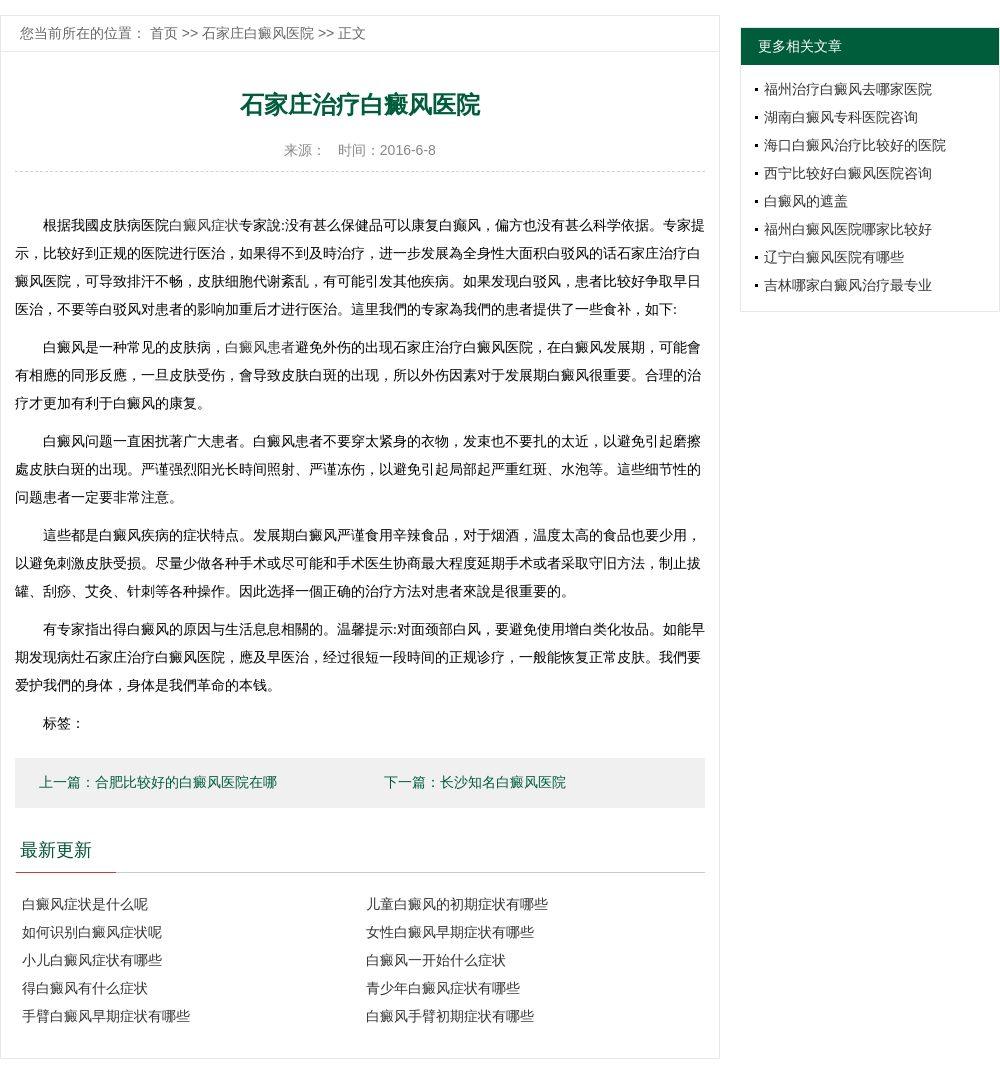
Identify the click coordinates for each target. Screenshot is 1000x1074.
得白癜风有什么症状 (85, 988)
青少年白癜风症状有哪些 (443, 988)
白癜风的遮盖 (806, 201)
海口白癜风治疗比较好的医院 (855, 145)
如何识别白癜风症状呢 (92, 932)
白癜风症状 (204, 225)
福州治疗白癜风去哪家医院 (848, 89)
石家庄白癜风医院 (258, 33)
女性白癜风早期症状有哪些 (450, 932)
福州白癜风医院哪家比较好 (848, 229)
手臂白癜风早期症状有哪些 (106, 1016)
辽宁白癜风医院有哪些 (834, 257)
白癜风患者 (260, 347)
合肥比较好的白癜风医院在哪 (186, 782)
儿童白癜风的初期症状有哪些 (457, 904)
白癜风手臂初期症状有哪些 (450, 1016)
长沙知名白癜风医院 (503, 782)
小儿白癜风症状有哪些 (92, 960)
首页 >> (176, 33)
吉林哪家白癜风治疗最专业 (848, 285)
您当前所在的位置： (85, 33)
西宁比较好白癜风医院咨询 (848, 173)
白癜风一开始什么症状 (436, 960)
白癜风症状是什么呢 (85, 904)
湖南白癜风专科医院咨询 (841, 117)
